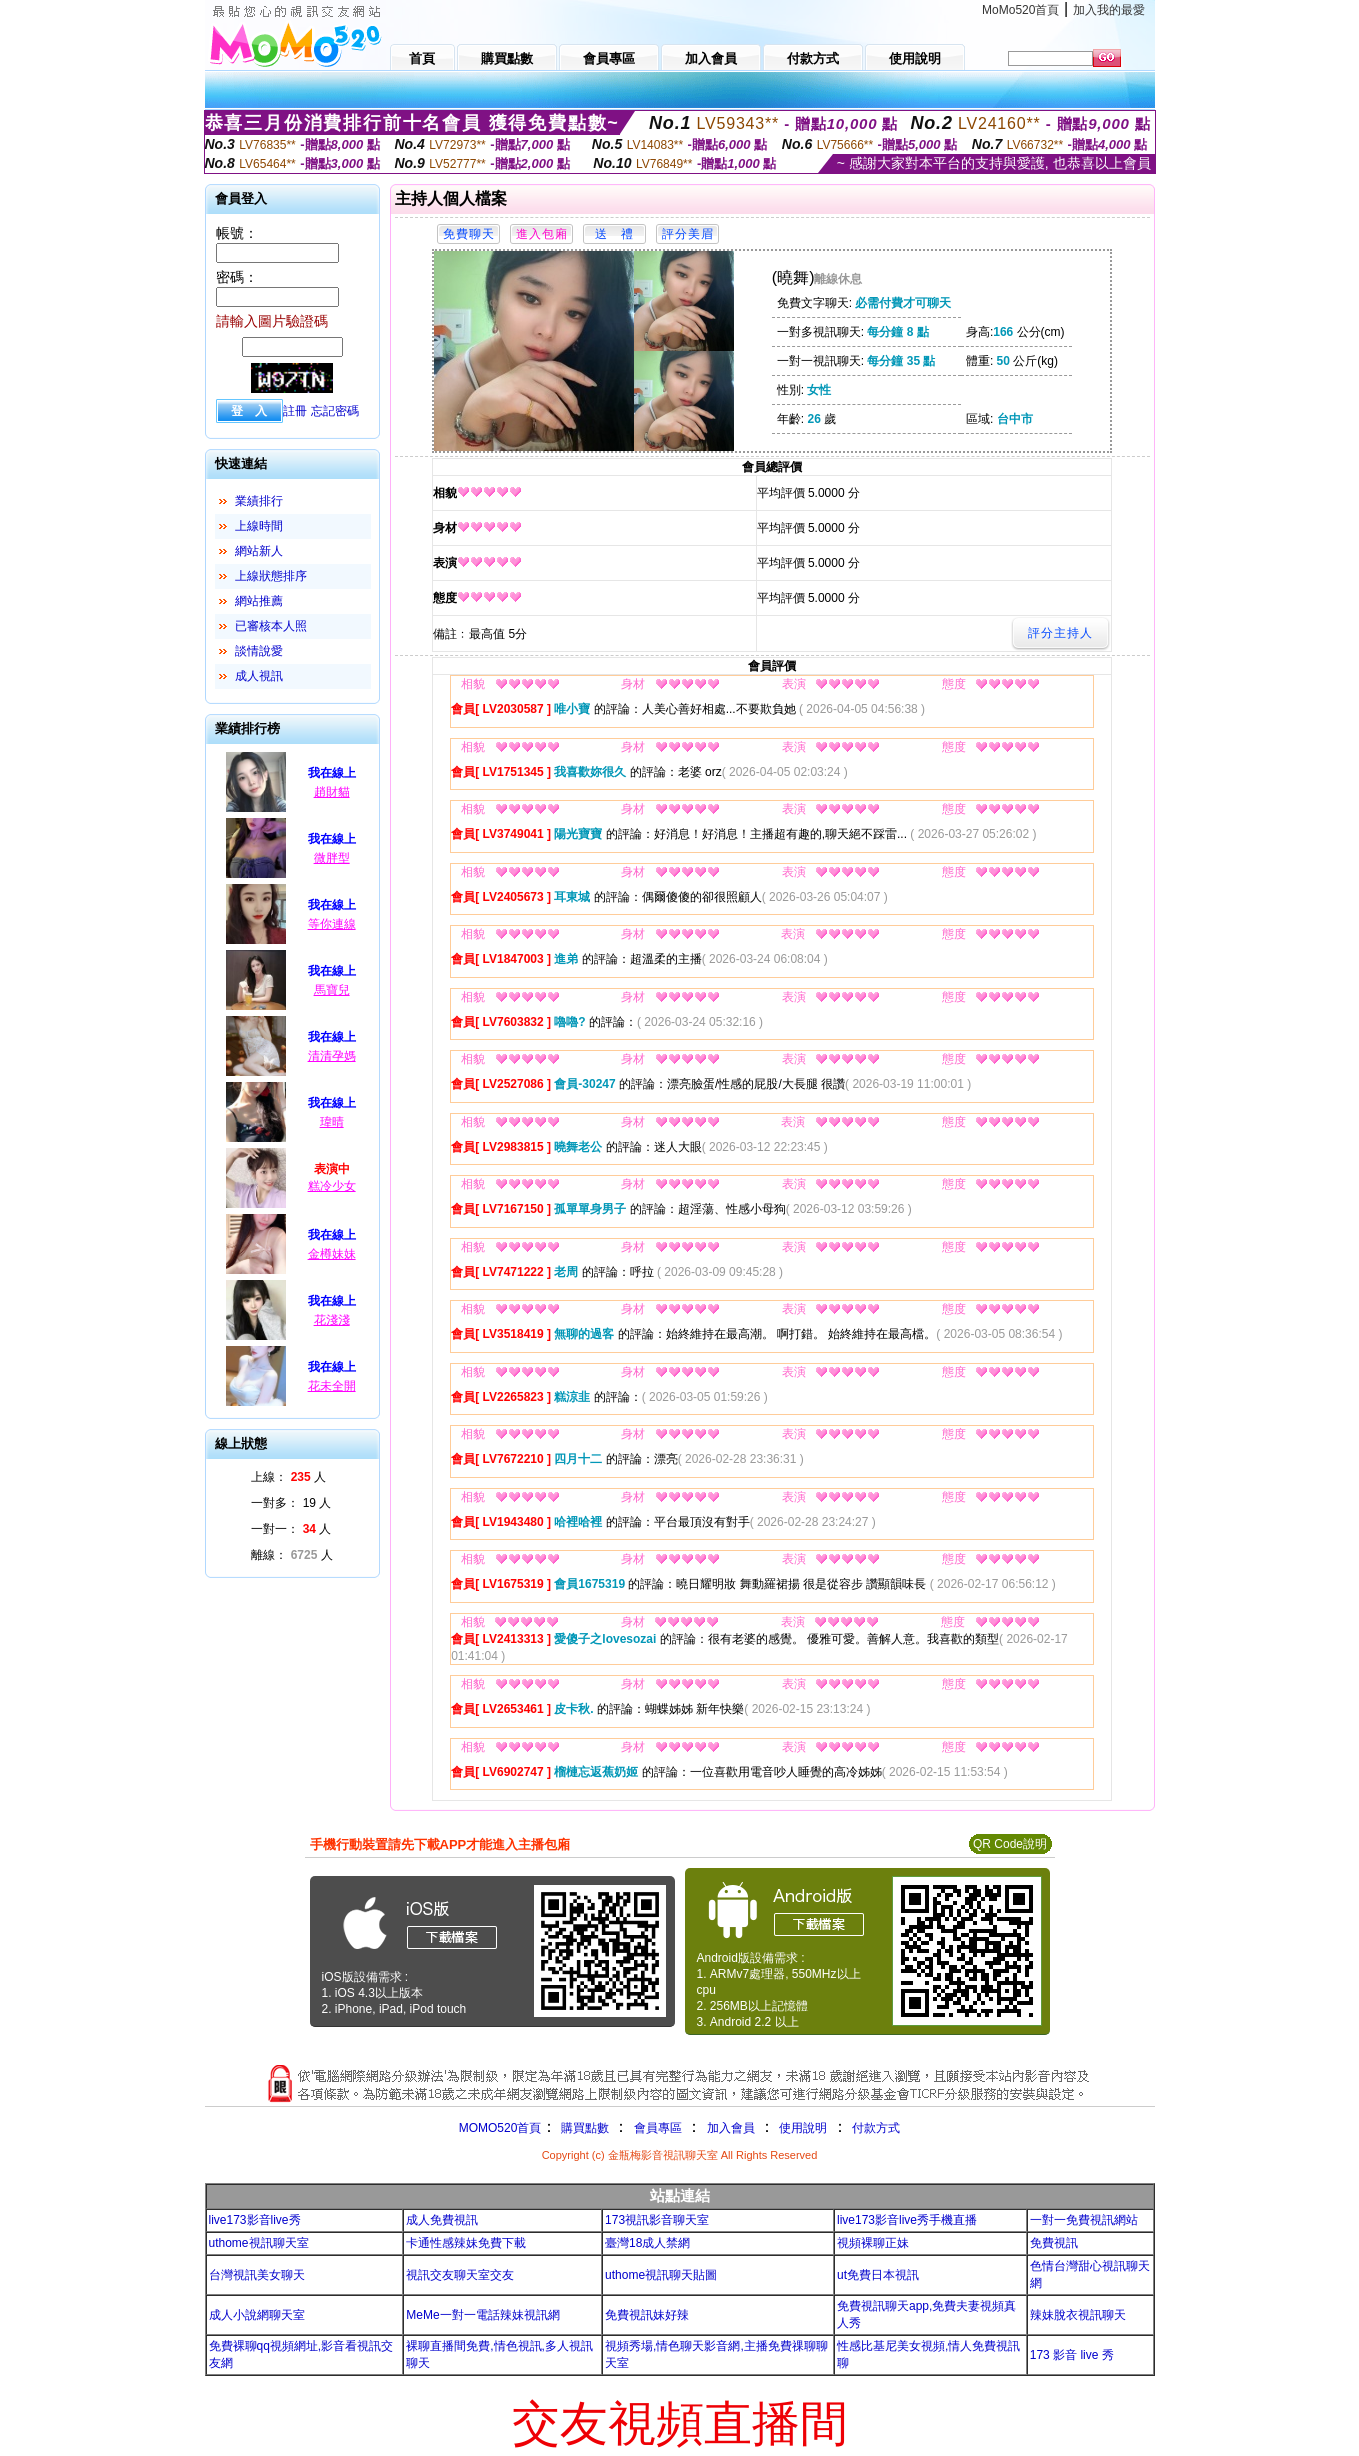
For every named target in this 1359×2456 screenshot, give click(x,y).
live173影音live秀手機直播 (907, 2220)
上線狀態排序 (271, 576)
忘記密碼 (335, 411)
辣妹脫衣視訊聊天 (1078, 2315)
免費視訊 (1054, 2243)
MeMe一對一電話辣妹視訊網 (482, 2315)
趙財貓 (332, 792)
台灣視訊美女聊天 (257, 2275)
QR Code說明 (1010, 1844)
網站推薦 (259, 601)
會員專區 (658, 2128)
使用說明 (803, 2128)
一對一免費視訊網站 (1084, 2220)
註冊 (295, 411)
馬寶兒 (332, 990)
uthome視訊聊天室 (259, 2243)
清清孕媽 (332, 1056)
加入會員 (731, 2128)
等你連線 (332, 924)
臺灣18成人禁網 (647, 2243)
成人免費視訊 (442, 2220)
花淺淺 (332, 1320)
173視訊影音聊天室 (657, 2220)
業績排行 (259, 501)
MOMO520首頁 (500, 2128)
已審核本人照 (271, 626)
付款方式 (876, 2128)
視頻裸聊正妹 (873, 2243)
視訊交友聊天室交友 (460, 2275)
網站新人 (259, 551)
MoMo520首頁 (1020, 10)
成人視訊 (259, 676)
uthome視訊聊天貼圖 (661, 2275)
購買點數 (582, 2128)
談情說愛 (259, 651)
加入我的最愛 (1109, 10)
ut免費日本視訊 (878, 2275)
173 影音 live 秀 (1072, 2355)
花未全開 (332, 1386)
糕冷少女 (332, 1186)
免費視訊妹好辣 (647, 2315)
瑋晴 (332, 1122)
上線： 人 (288, 1477)
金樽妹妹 (332, 1254)
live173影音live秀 (255, 2220)
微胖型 (332, 858)
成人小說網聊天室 (257, 2315)
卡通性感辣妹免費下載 (466, 2243)
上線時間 (259, 526)
